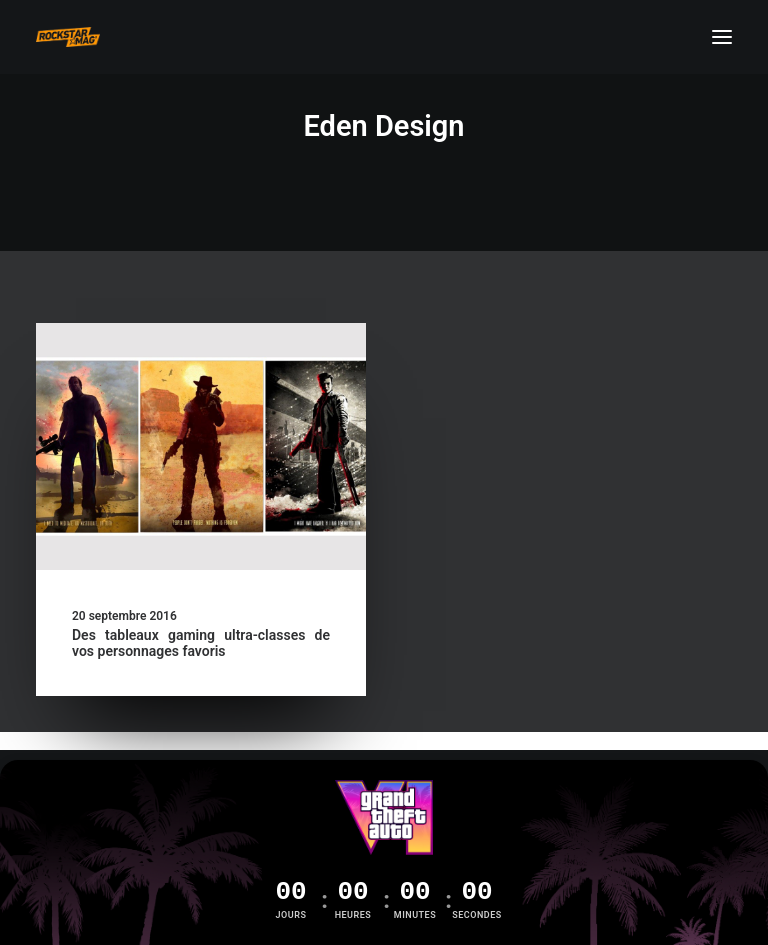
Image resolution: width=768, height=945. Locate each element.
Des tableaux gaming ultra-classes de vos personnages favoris (201, 643)
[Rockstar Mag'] (68, 37)
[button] (722, 37)
